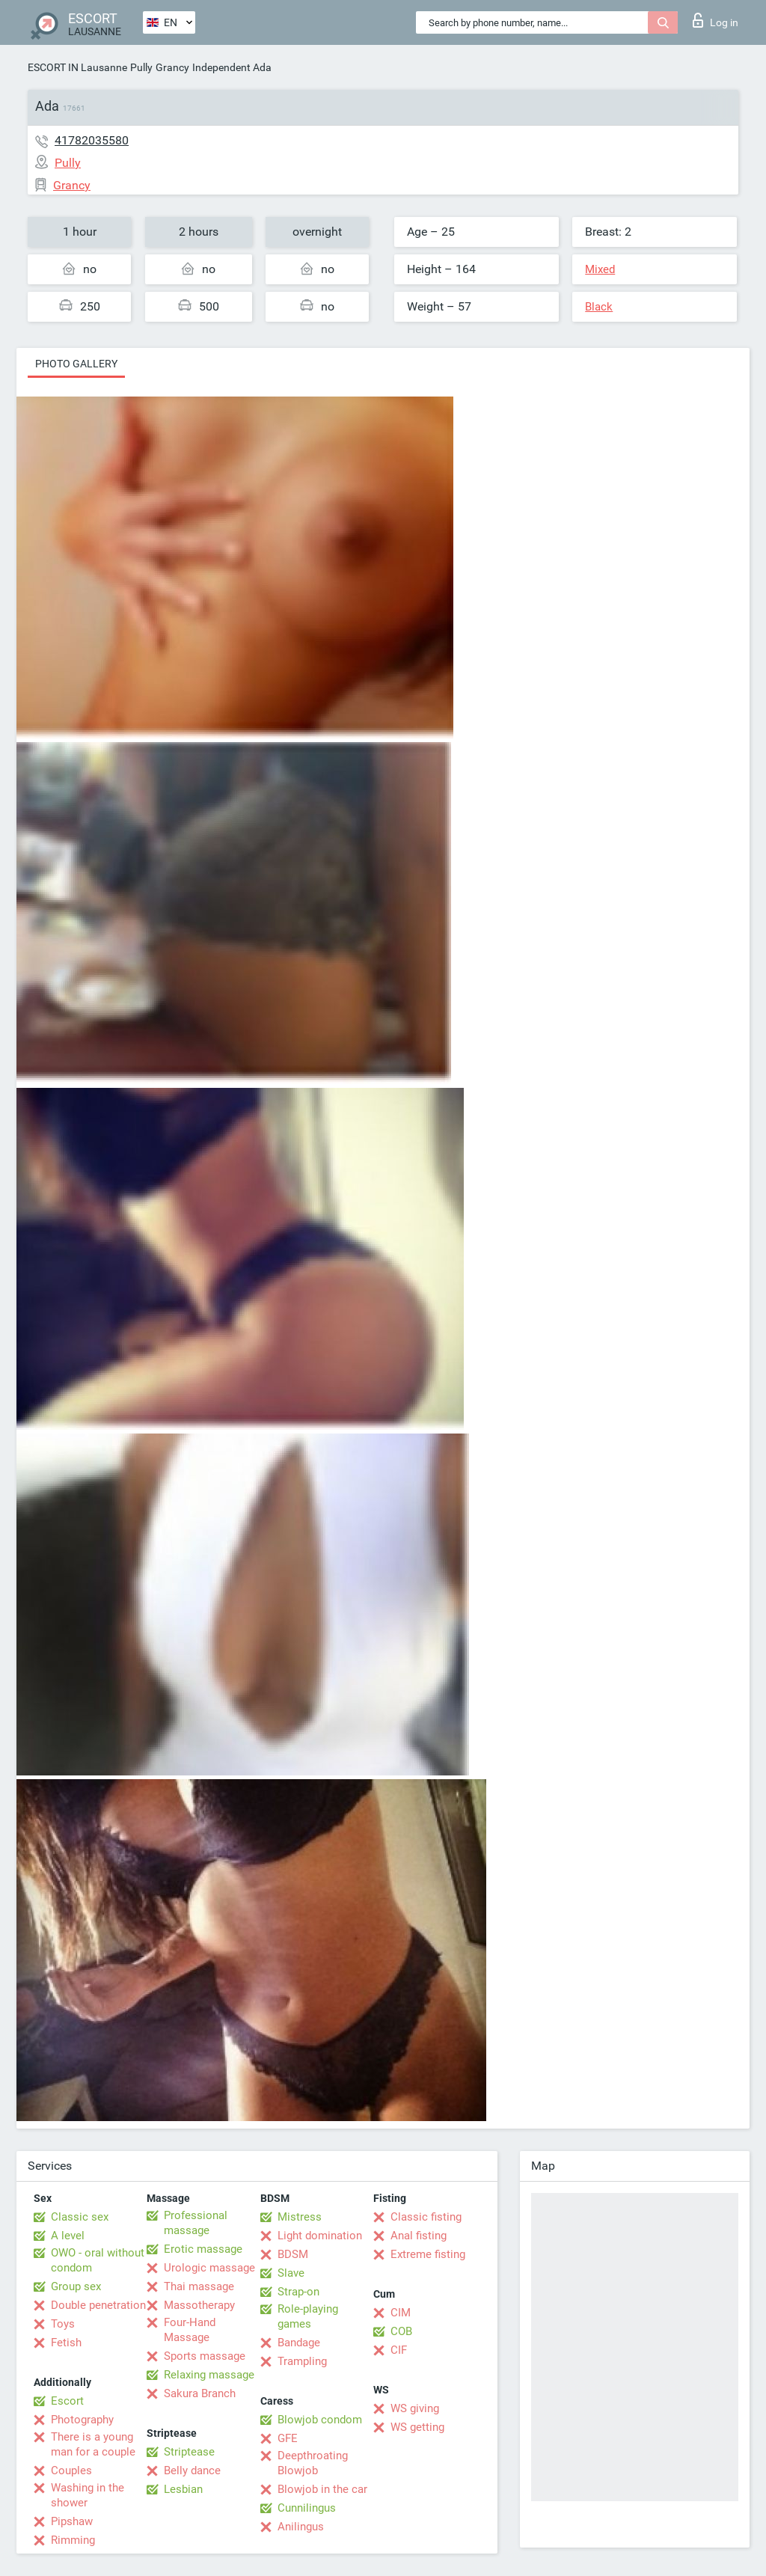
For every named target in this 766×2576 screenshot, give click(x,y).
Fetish (66, 2342)
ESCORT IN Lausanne (77, 67)
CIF (398, 2350)
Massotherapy (199, 2305)
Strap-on (298, 2291)
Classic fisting (426, 2217)
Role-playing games (308, 2316)
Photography (82, 2419)
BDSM (293, 2254)
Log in (715, 20)
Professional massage (195, 2223)
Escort (67, 2401)
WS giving (414, 2408)
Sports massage (204, 2356)
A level (68, 2235)
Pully (141, 67)
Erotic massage (203, 2249)
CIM (400, 2312)
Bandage (299, 2342)
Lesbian (183, 2489)
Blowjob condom (320, 2419)
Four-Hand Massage (189, 2330)
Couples (71, 2470)
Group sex (76, 2286)
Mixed (600, 269)
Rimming (73, 2540)
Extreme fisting (427, 2254)
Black (599, 306)
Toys (63, 2324)
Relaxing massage (209, 2374)
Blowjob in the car (322, 2489)
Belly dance (192, 2470)
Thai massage (199, 2286)
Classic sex (79, 2217)
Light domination (320, 2235)
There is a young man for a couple (93, 2444)
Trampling (302, 2361)
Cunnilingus (307, 2508)
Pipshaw (72, 2521)
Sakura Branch (200, 2393)
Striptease (189, 2452)
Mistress (300, 2217)
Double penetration (98, 2305)
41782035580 (92, 140)
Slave (291, 2273)
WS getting (417, 2427)
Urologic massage (209, 2267)
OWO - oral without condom (97, 2260)
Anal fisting (418, 2235)
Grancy (172, 67)
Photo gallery (76, 364)
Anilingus (301, 2526)
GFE (288, 2438)
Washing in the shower (87, 2495)
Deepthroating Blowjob (313, 2463)
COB (401, 2331)
